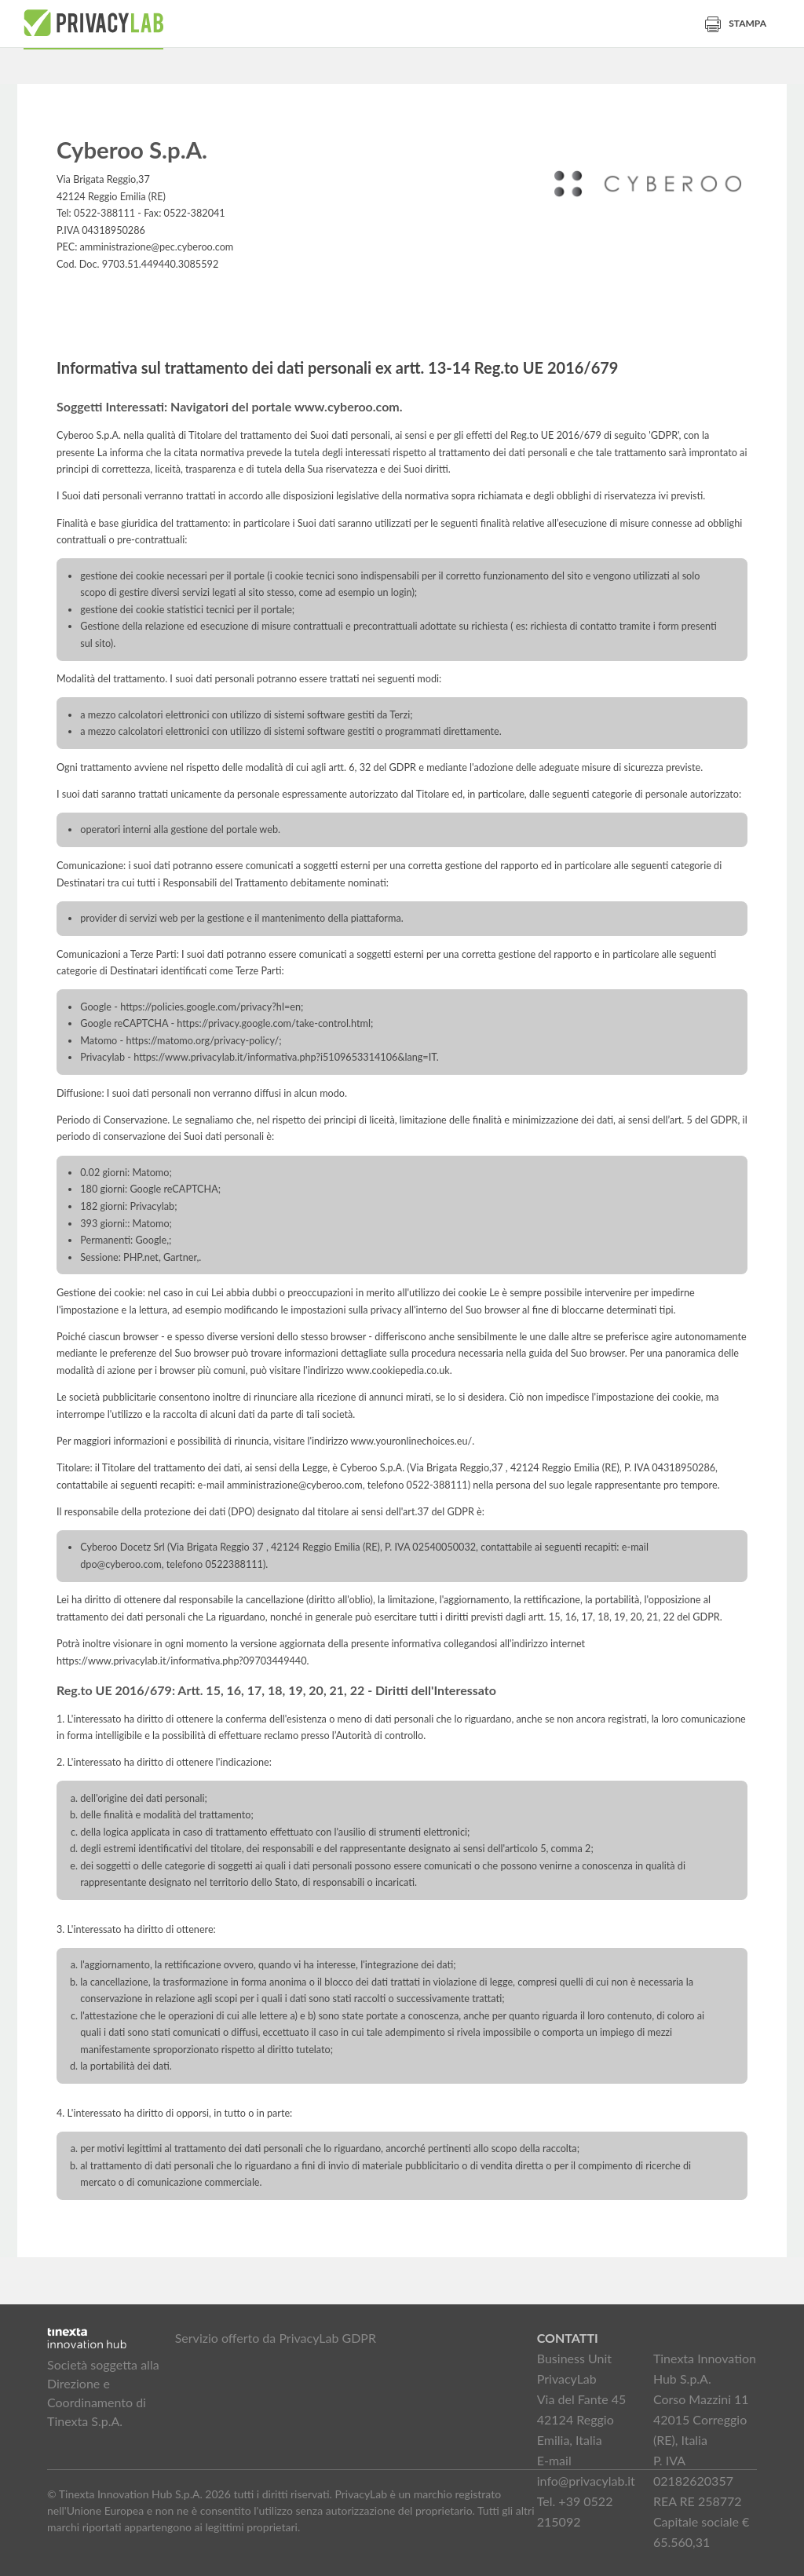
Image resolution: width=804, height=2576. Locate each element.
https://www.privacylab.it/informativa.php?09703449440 (182, 1661)
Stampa (735, 23)
